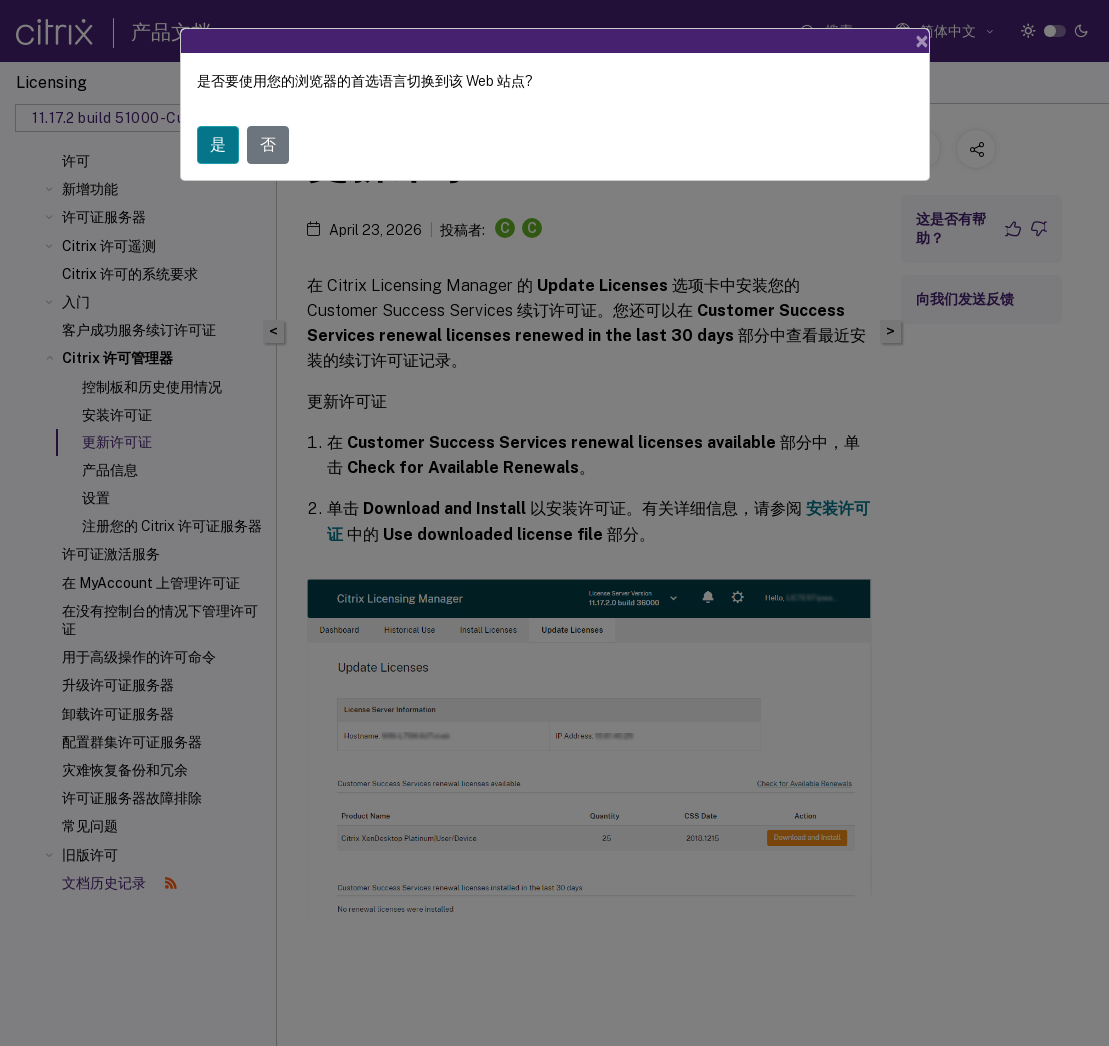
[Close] (922, 41)
